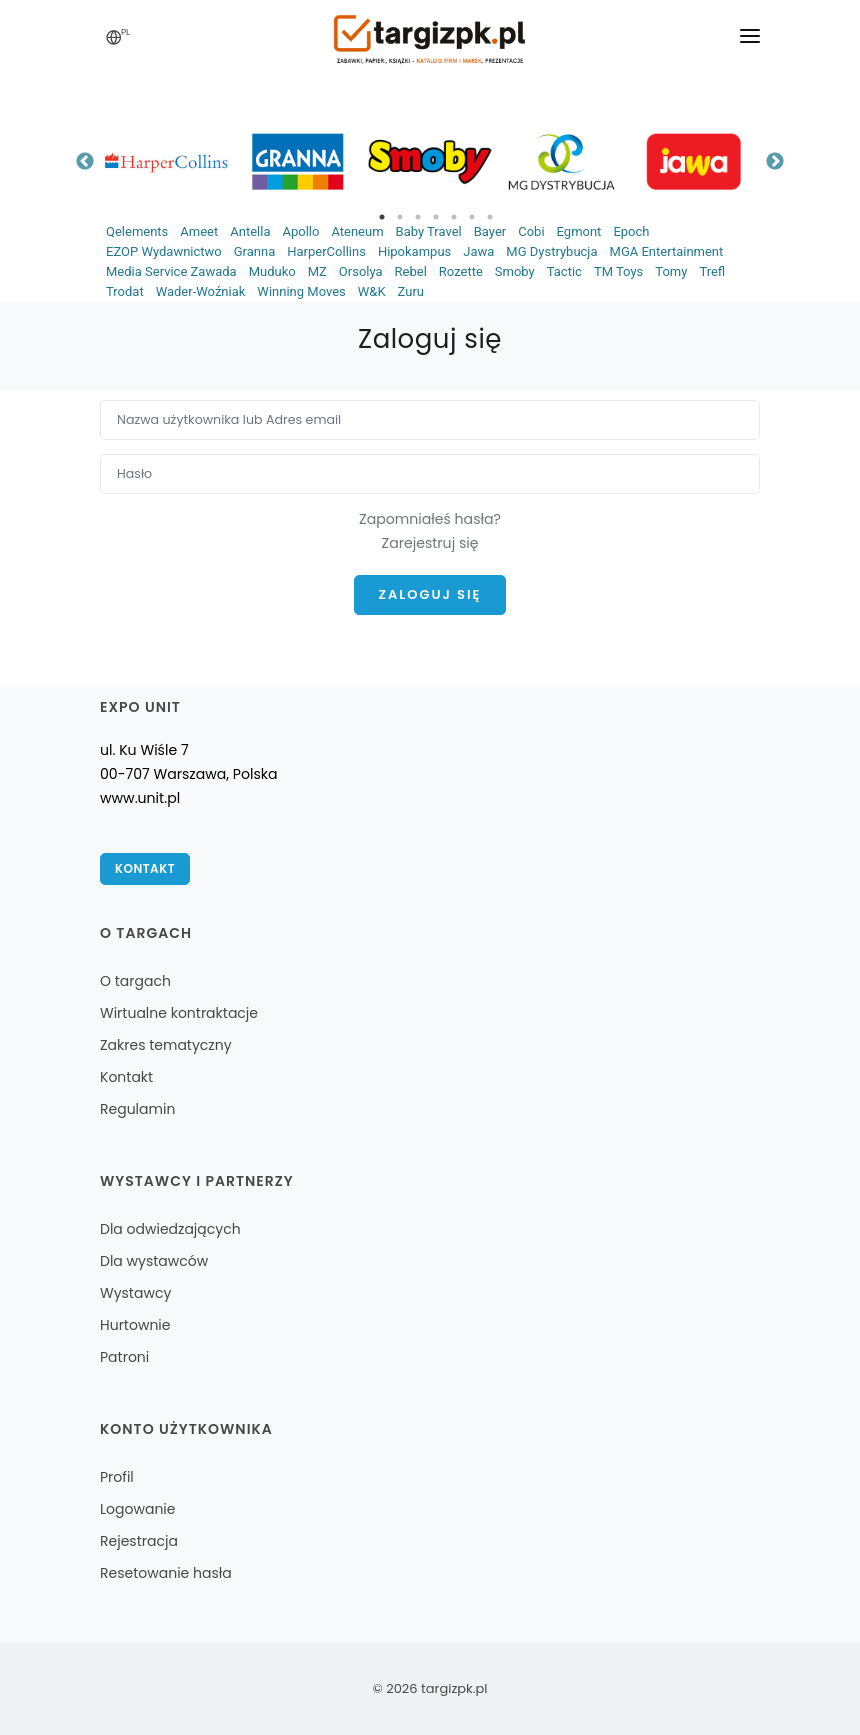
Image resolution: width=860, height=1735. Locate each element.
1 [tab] (382, 217)
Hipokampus (414, 251)
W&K (372, 291)
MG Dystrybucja (551, 251)
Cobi (531, 231)
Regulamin (137, 1109)
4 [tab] (436, 217)
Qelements (137, 231)
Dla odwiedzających (170, 1229)
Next (775, 162)
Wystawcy (135, 1293)
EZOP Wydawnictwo (164, 251)
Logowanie (137, 1509)
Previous (85, 162)
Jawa (478, 251)
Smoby (515, 271)
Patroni (124, 1357)
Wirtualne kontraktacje (179, 1013)
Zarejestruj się (430, 543)
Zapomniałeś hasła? (430, 519)
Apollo (300, 231)
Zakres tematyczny (166, 1045)
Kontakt (145, 868)
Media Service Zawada (171, 271)
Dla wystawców (154, 1261)
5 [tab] (454, 217)
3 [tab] (418, 217)
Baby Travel (429, 231)
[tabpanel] (166, 161)
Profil (117, 1477)
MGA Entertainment (667, 251)
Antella (250, 231)
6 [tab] (472, 217)
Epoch (631, 231)
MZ (317, 271)
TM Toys (618, 271)
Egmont (579, 231)
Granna (255, 251)
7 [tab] (490, 217)
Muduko (272, 271)
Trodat (125, 291)
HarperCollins (326, 251)
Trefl (712, 271)
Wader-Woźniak (201, 291)
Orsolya (361, 271)
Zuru (411, 291)
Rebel (411, 271)
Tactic (564, 271)
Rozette (461, 271)
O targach (135, 981)
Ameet (199, 231)
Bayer (490, 231)
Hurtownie (135, 1325)
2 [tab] (400, 217)
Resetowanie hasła (166, 1573)
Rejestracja (139, 1541)
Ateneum (357, 231)
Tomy (671, 271)
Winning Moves (301, 291)
